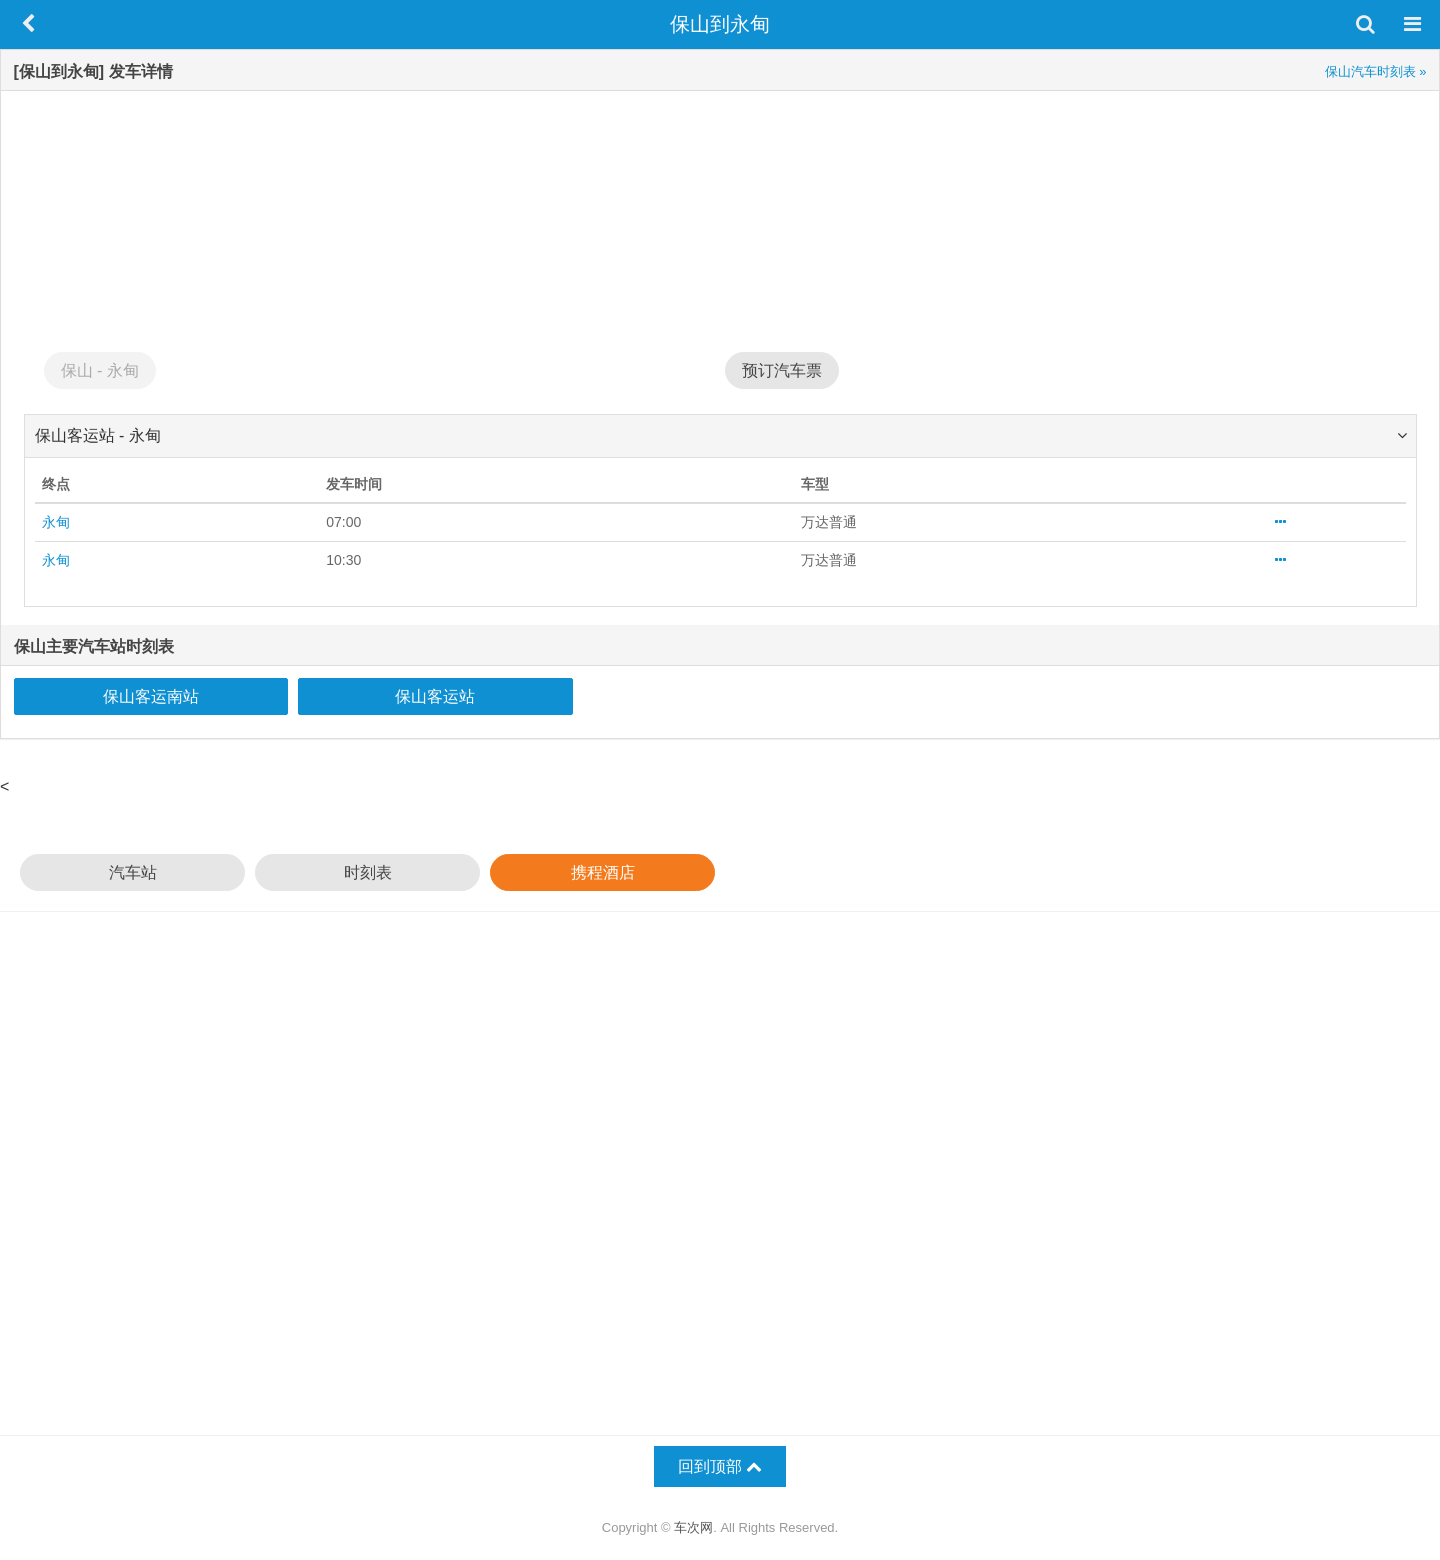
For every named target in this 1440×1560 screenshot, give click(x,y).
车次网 (693, 1527)
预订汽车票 (782, 370)
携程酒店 (603, 872)
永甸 (56, 522)
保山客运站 (435, 696)
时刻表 (368, 872)
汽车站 (133, 872)
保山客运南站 (151, 696)
